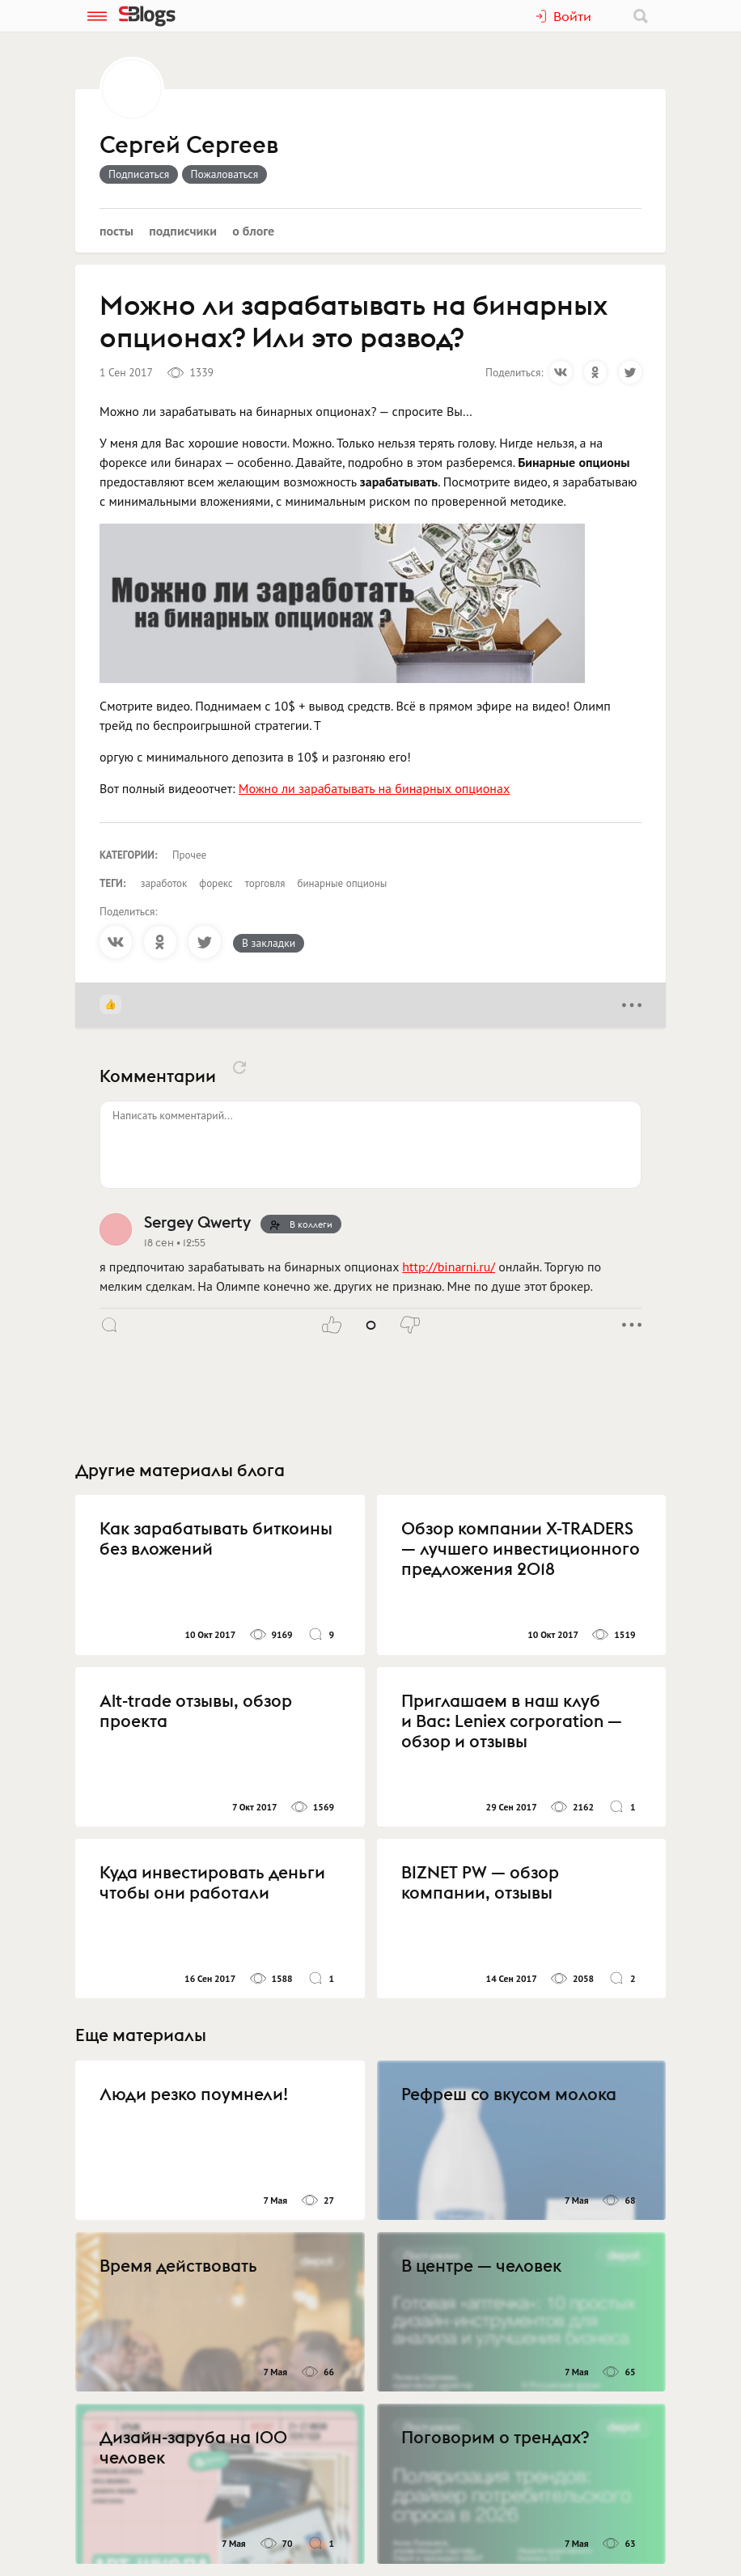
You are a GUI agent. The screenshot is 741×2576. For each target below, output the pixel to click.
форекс (215, 883)
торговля (265, 883)
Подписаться (138, 174)
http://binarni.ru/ (448, 1266)
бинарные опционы (342, 883)
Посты (116, 231)
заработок (164, 883)
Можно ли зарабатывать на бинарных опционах (374, 788)
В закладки (268, 943)
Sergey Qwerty (197, 1222)
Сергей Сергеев (189, 146)
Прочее (189, 855)
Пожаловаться (225, 174)
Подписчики (183, 231)
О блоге (253, 231)
